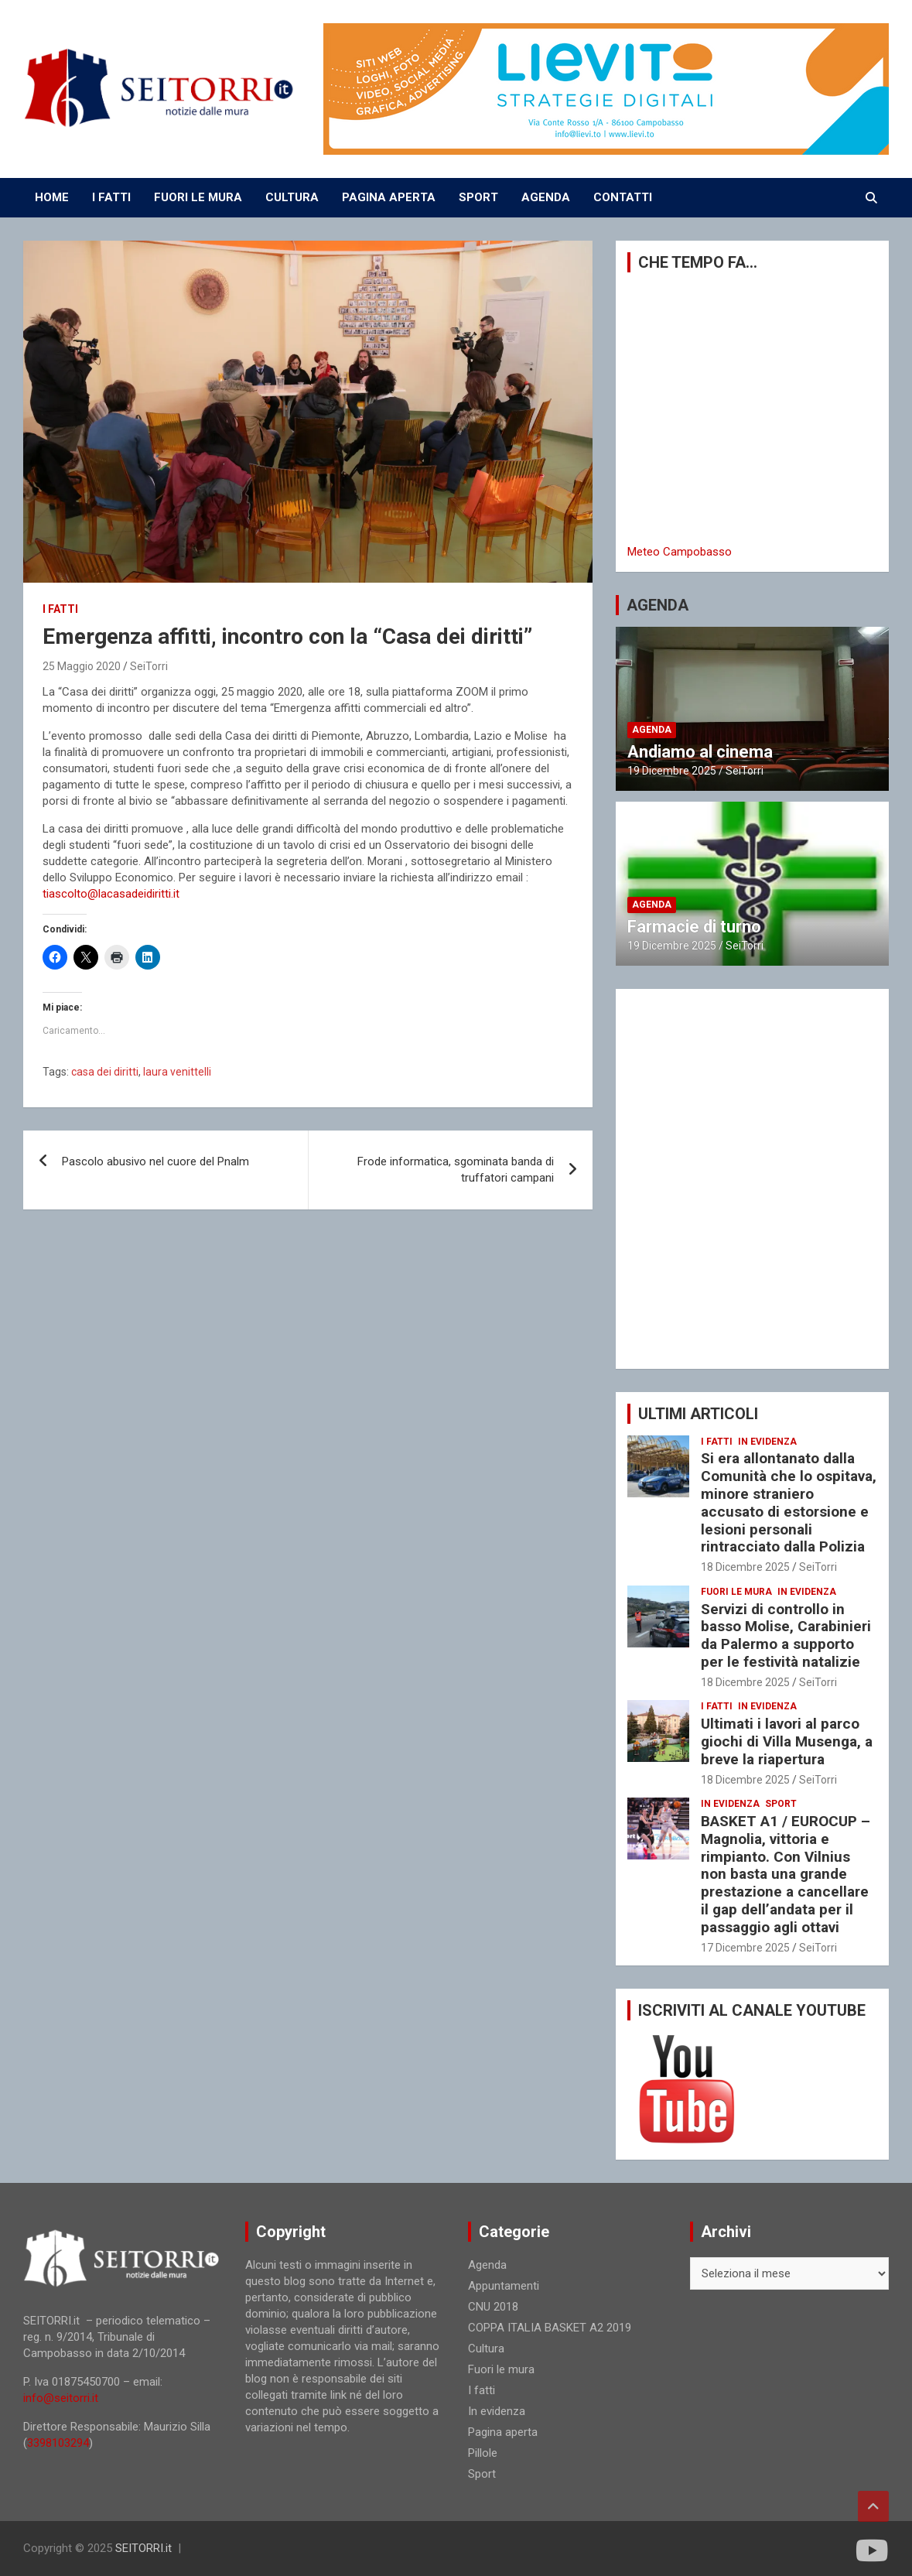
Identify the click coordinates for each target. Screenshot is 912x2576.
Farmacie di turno (694, 926)
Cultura (486, 2348)
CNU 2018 (493, 2307)
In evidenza (767, 1441)
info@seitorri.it (60, 2398)
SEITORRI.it (143, 2548)
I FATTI (111, 197)
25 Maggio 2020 (82, 666)
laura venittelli (177, 1072)
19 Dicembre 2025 (671, 771)
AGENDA (545, 197)
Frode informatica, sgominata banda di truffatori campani (455, 1170)
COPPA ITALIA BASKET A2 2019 (549, 2328)
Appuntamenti (503, 2286)
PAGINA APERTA (389, 197)
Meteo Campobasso (679, 552)
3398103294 (58, 2443)
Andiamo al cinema (700, 751)
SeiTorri (149, 666)
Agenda (651, 729)
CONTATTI (622, 197)
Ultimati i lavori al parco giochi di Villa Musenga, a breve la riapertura (787, 1741)
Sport (781, 1803)
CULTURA (292, 197)
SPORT (478, 197)
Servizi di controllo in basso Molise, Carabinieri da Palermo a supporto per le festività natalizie (786, 1635)
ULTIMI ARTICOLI (698, 1413)
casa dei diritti (104, 1072)
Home (52, 197)
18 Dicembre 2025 (745, 1567)
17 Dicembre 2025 (745, 1947)
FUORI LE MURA (198, 197)
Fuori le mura (736, 1591)
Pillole (482, 2453)
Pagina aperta (503, 2432)
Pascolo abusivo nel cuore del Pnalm (155, 1161)
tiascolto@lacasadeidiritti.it (111, 894)
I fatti (60, 609)
